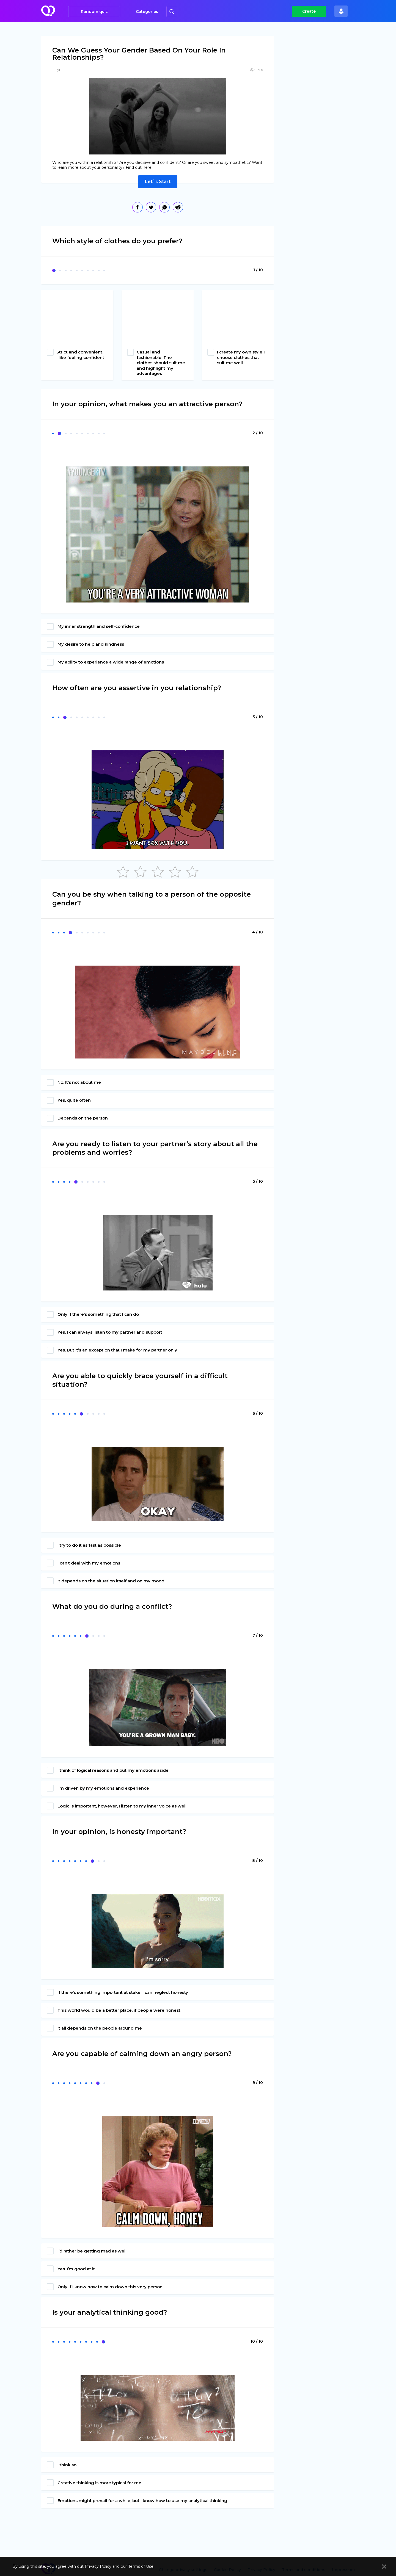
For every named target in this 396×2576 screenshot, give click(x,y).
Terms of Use (140, 2566)
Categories (147, 11)
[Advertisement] (323, 120)
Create (309, 11)
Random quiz (94, 11)
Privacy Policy (98, 2566)
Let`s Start (157, 181)
